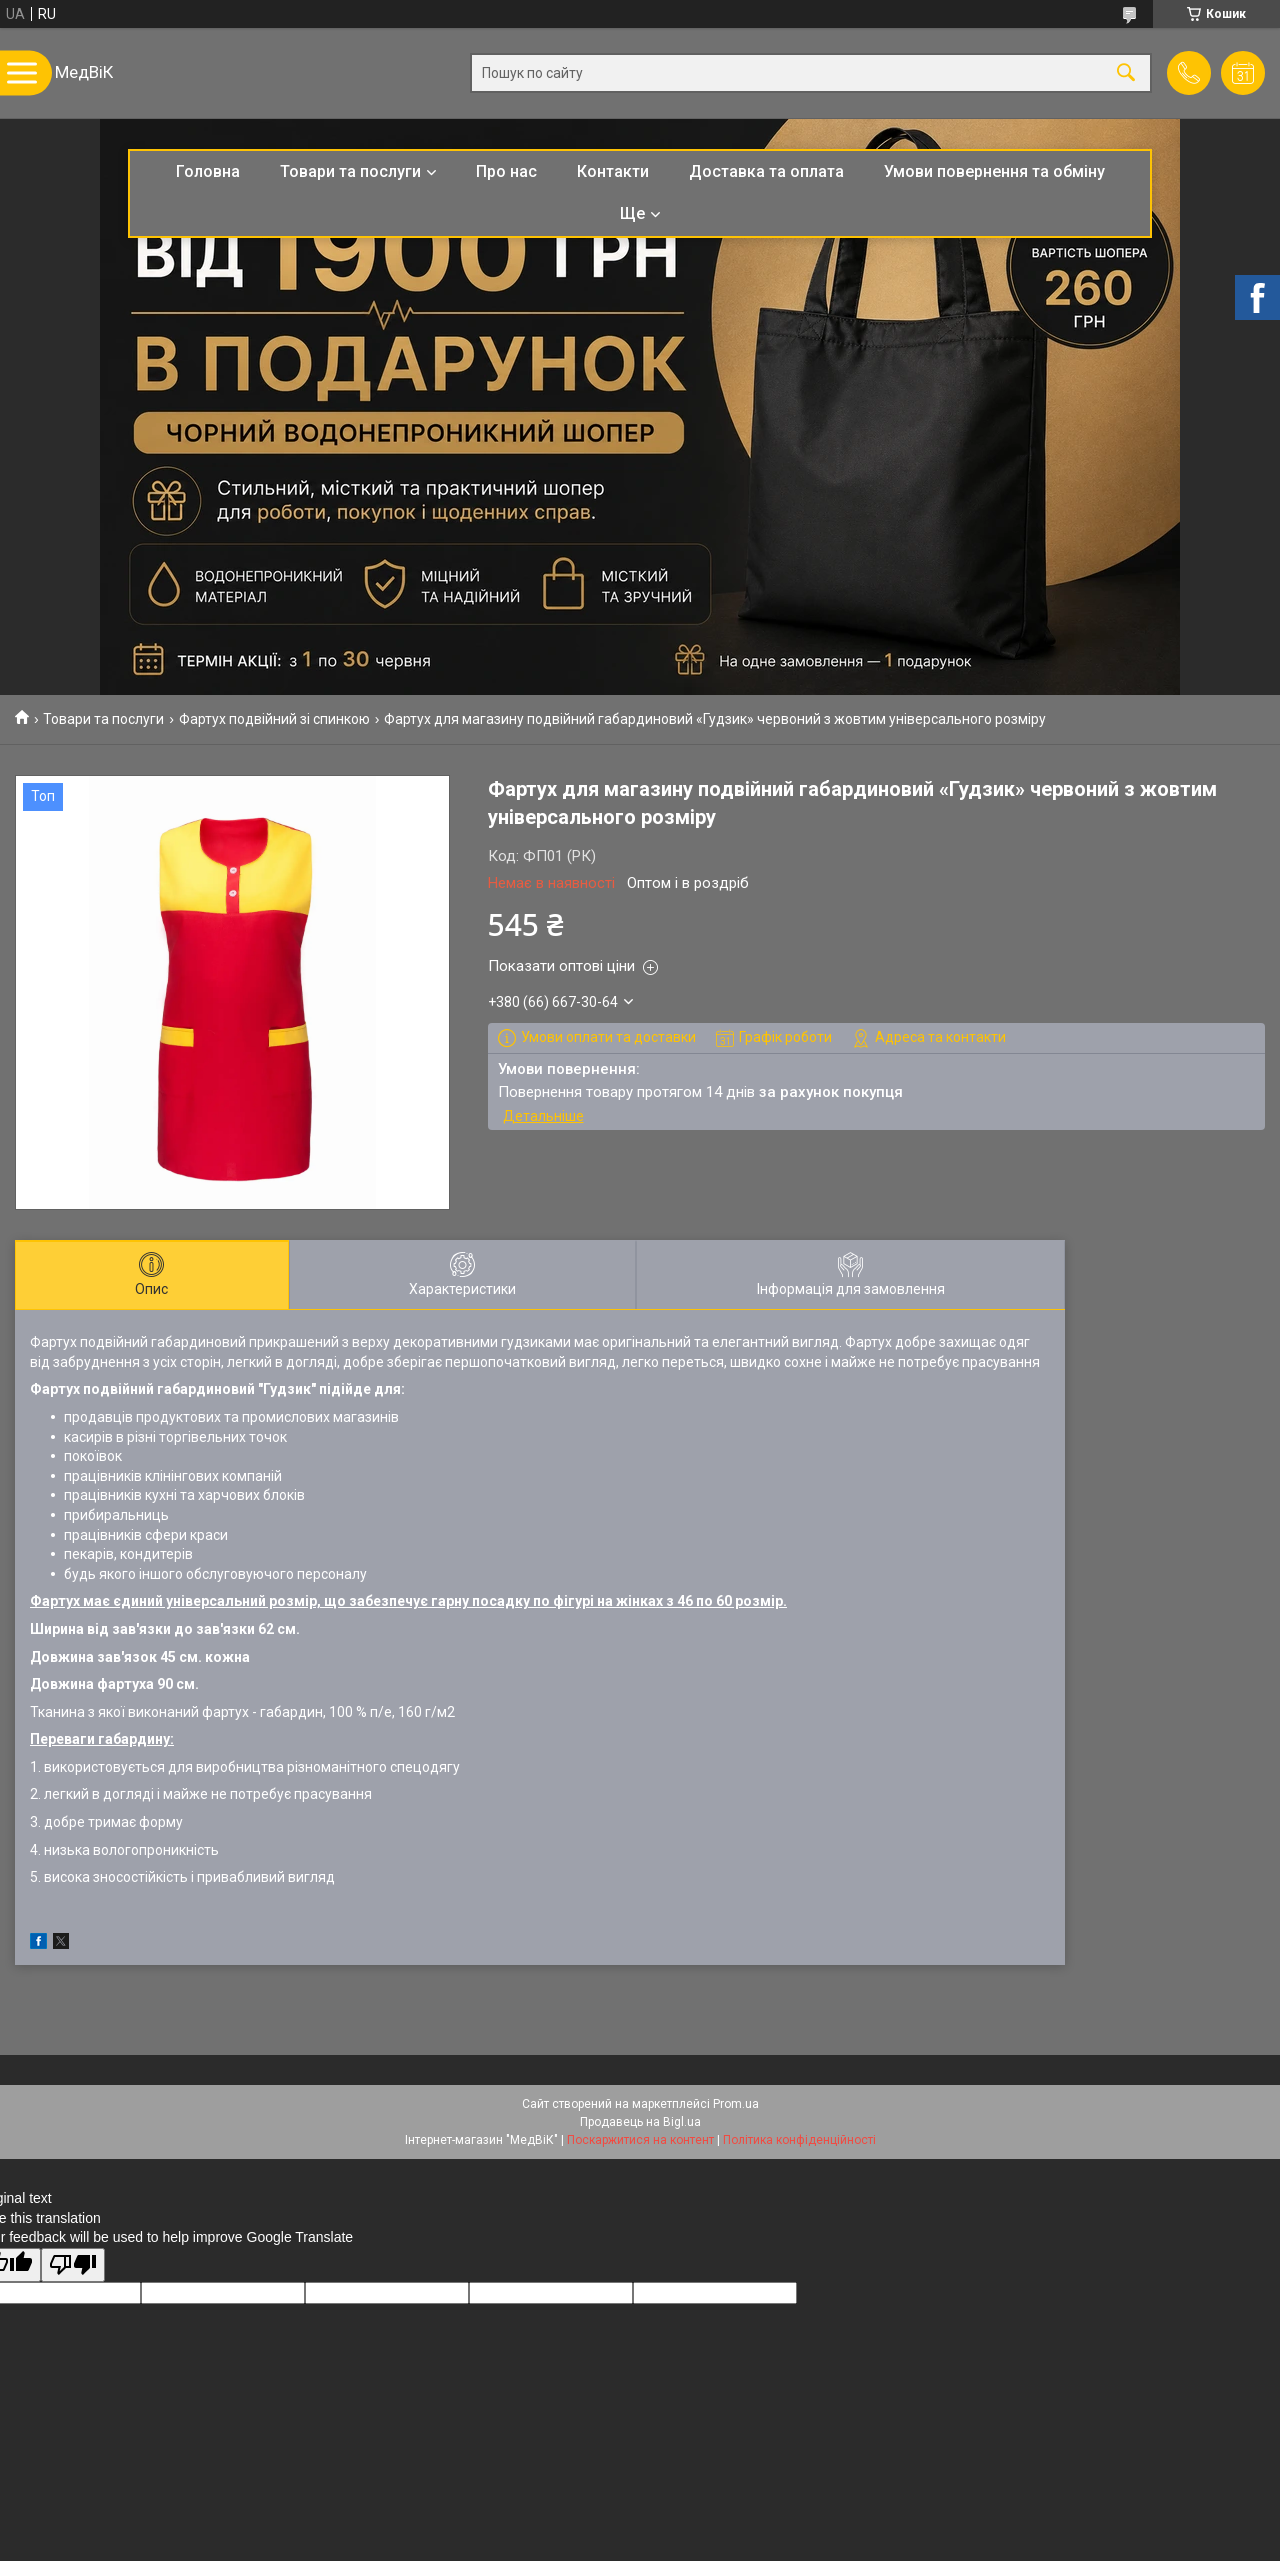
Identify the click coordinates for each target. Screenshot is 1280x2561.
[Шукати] (1126, 73)
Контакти (613, 171)
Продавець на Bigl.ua (640, 2122)
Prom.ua (736, 2104)
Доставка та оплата (766, 171)
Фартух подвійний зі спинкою (274, 719)
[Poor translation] (73, 2265)
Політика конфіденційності (799, 2140)
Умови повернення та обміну (994, 171)
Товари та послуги (350, 171)
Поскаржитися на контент (640, 2140)
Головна (208, 171)
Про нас (506, 171)
